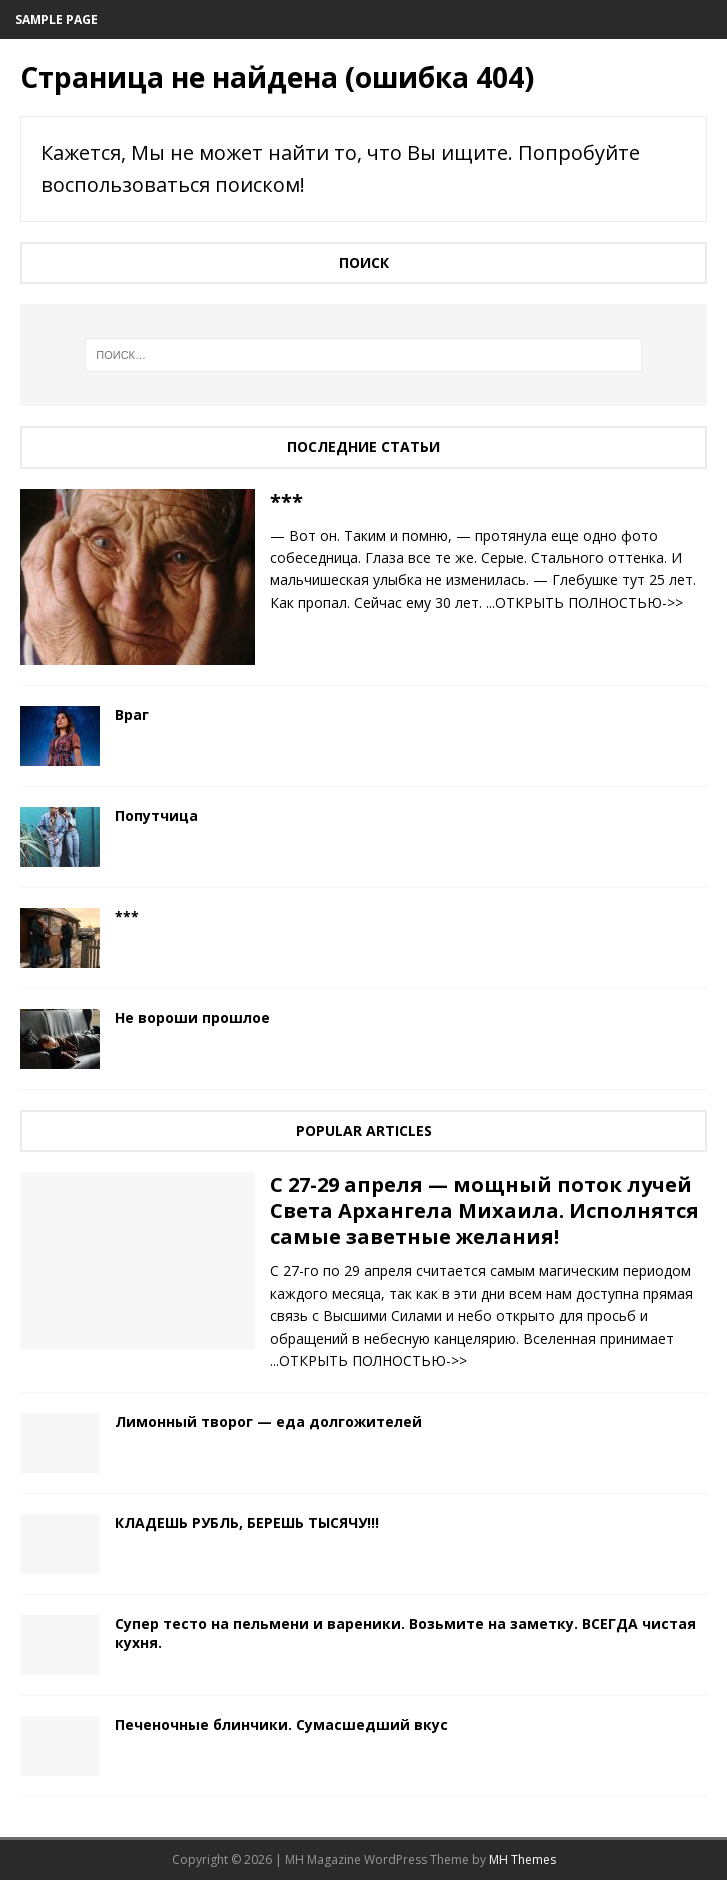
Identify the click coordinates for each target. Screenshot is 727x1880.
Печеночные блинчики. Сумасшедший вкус (281, 1724)
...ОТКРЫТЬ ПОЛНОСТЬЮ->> (584, 602)
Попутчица (156, 815)
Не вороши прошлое (192, 1017)
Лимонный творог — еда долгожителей (268, 1421)
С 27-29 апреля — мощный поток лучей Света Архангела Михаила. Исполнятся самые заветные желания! (484, 1210)
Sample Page (56, 19)
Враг (132, 714)
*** (286, 501)
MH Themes (522, 1859)
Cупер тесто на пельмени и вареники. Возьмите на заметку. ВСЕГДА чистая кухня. (405, 1632)
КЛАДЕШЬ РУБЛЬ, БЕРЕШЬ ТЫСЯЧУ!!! (247, 1522)
